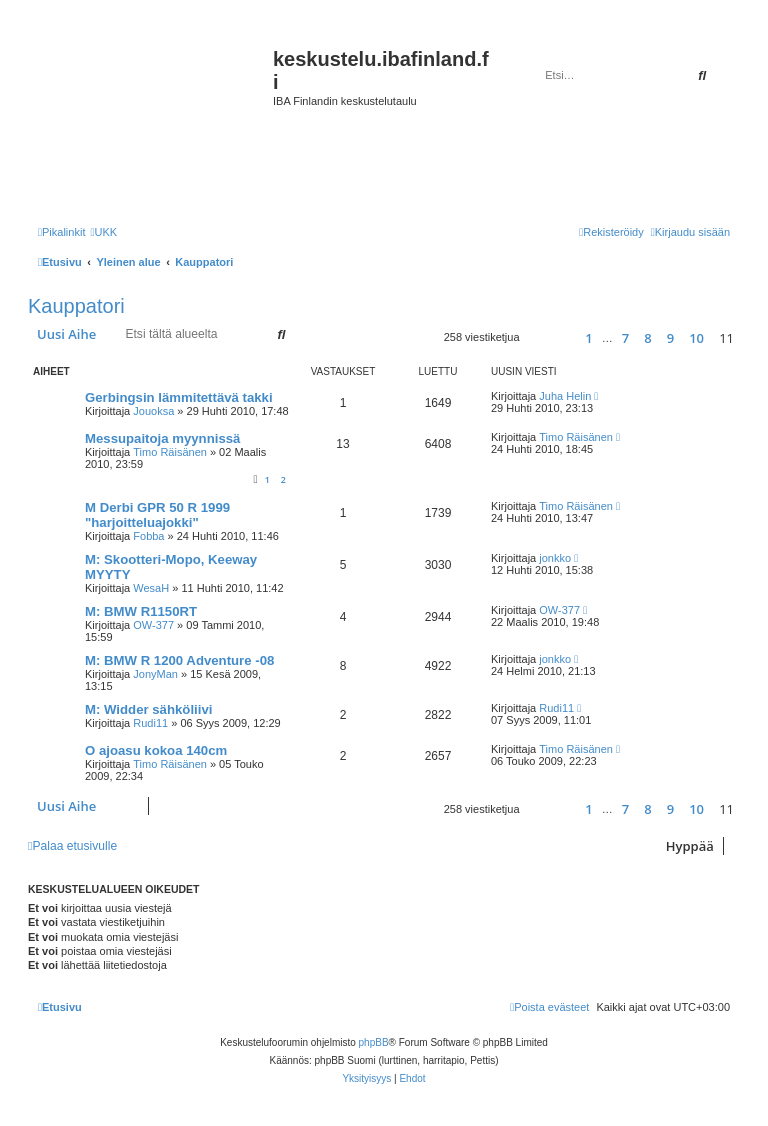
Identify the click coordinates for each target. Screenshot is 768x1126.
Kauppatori (76, 306)
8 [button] (647, 338)
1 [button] (588, 338)
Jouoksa (153, 411)
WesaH (151, 588)
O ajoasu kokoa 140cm (156, 750)
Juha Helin (565, 396)
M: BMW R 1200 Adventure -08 (179, 660)
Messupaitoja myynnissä (162, 438)
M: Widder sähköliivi (148, 709)
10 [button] (696, 338)
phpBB (374, 1042)
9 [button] (670, 338)
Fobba (148, 536)
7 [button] (625, 338)
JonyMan (155, 674)
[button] (543, 337)
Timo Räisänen (170, 452)
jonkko (555, 558)
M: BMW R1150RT (141, 611)
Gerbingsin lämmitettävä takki (179, 397)
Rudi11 (150, 723)
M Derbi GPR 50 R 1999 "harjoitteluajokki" (157, 515)
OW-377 (153, 625)
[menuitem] (103, 232)
